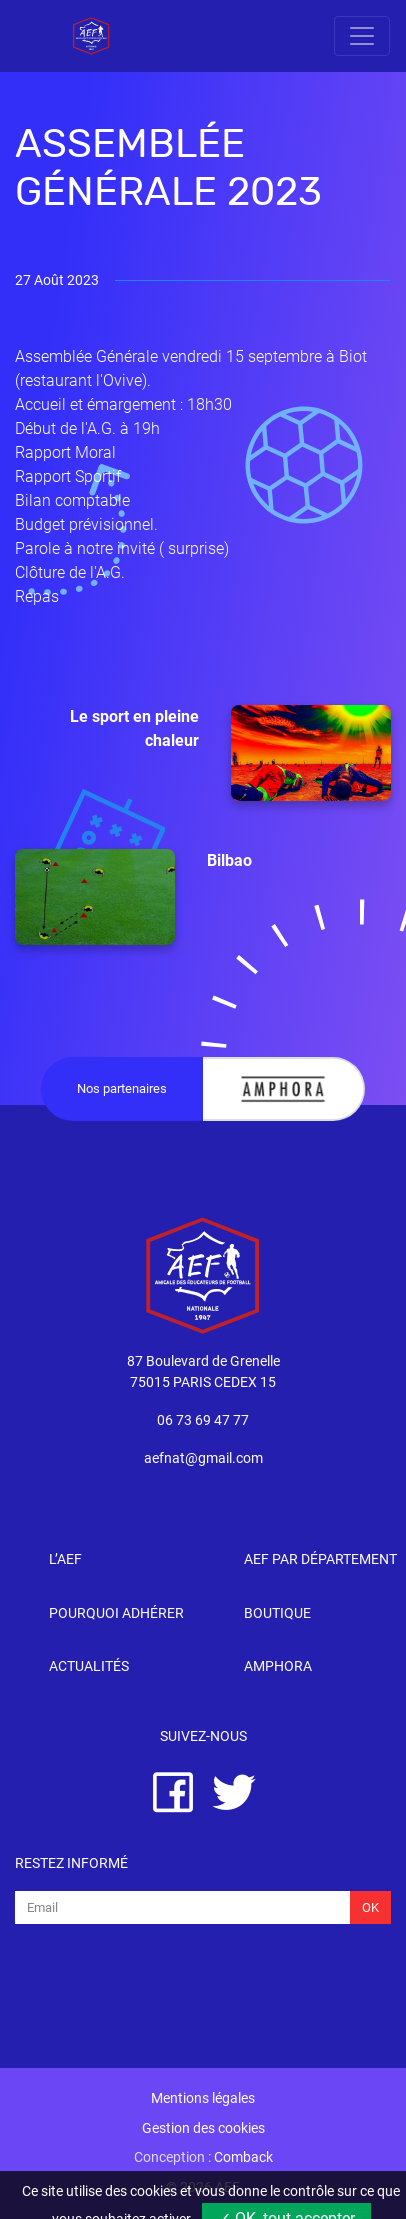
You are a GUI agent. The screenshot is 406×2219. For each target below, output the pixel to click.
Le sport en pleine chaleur (230, 753)
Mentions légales (203, 2098)
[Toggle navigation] (362, 36)
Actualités (89, 1666)
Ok (370, 1907)
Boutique (277, 1613)
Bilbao (133, 897)
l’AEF (65, 1559)
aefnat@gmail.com (203, 1458)
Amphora (278, 1666)
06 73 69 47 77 (203, 1420)
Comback (243, 2157)
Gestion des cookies (203, 2128)
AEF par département (320, 1559)
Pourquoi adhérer (116, 1613)
